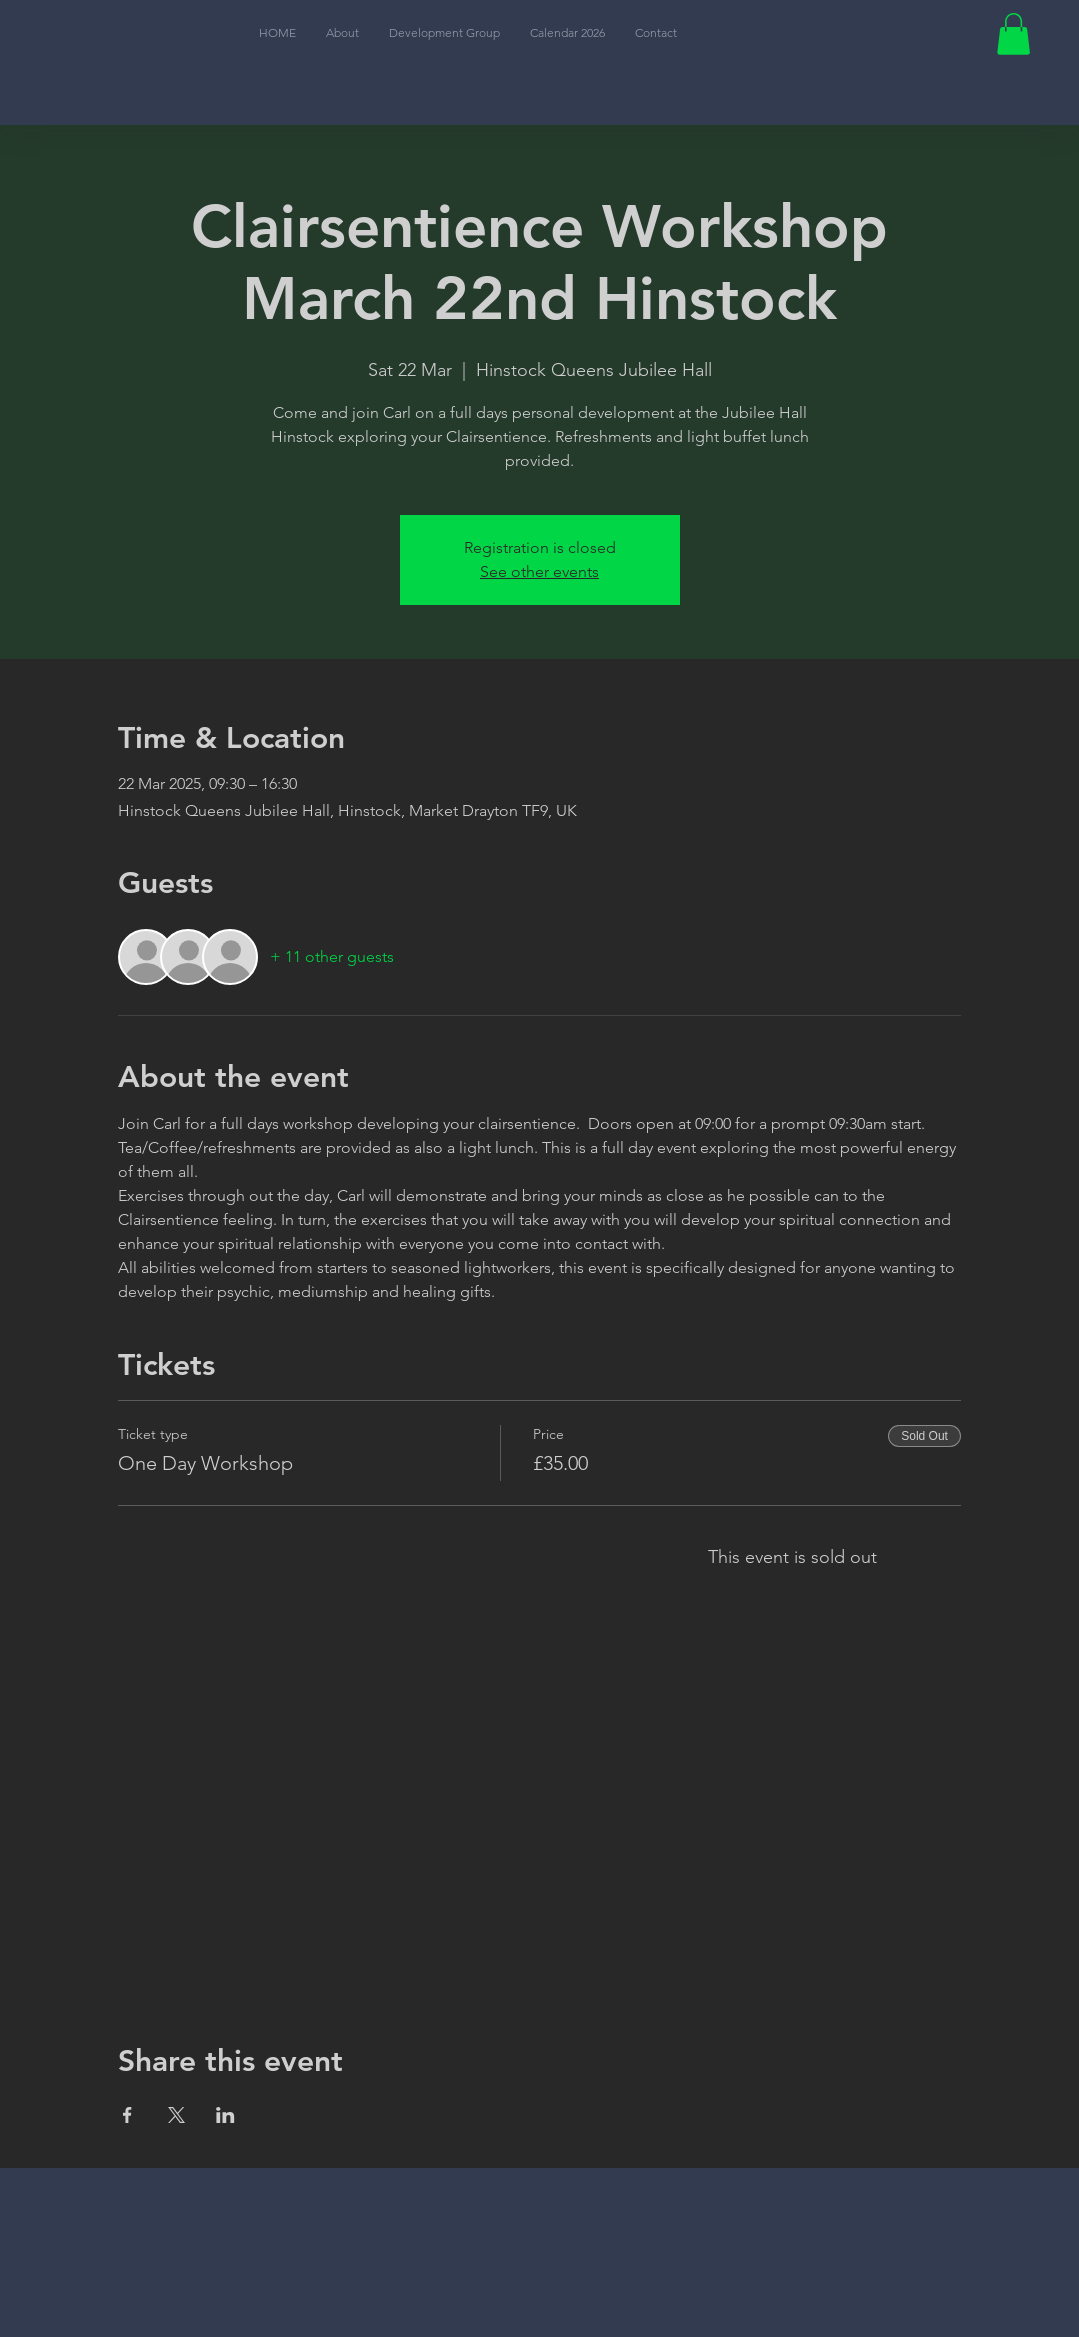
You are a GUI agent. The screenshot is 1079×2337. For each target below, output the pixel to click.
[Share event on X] (176, 2115)
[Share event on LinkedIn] (225, 2115)
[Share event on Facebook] (127, 2115)
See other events (539, 571)
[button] (1013, 34)
